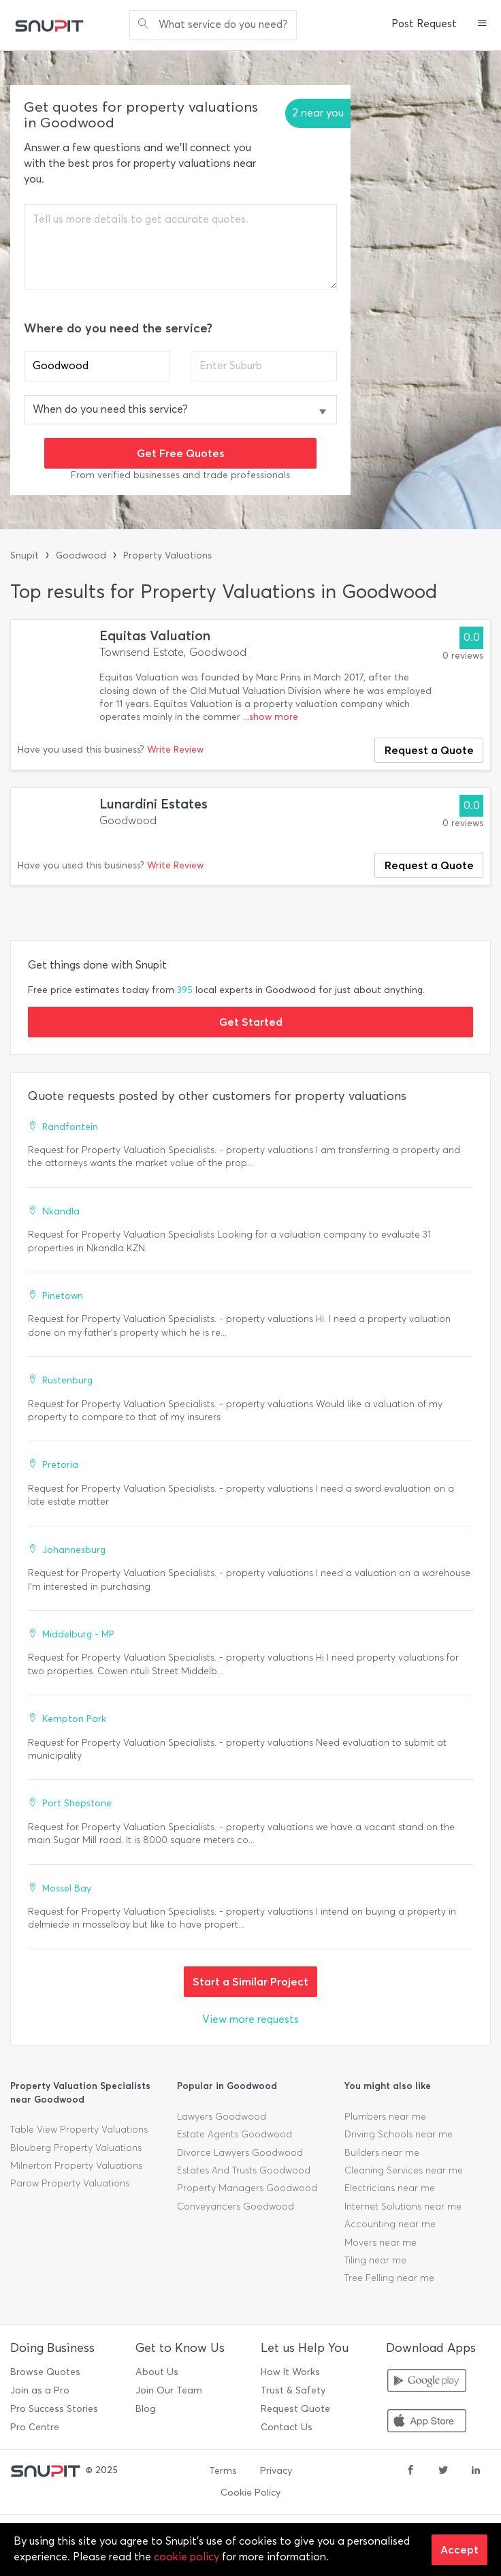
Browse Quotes (45, 2372)
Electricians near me (389, 2188)
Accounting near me (390, 2224)
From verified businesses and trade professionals (180, 475)
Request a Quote (429, 750)
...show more (270, 717)
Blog (145, 2409)
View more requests (250, 2019)
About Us (156, 2372)
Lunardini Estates (153, 804)
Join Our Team (168, 2390)
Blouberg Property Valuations (76, 2148)
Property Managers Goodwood (247, 2188)
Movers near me (380, 2242)
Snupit (24, 555)
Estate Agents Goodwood (234, 2134)
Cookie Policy (250, 2492)
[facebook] (410, 2471)
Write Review (175, 749)
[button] (482, 24)
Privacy (276, 2471)
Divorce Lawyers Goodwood (240, 2152)
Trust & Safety (293, 2390)
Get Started (250, 1021)
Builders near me (381, 2152)
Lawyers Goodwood (221, 2116)
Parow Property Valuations (69, 2183)
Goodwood (81, 555)
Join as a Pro (39, 2390)
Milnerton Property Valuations (76, 2165)
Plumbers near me (385, 2116)
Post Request (424, 24)
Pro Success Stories (54, 2409)
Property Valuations (167, 555)
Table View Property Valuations (79, 2129)
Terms (223, 2471)
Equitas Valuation (154, 636)
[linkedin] (476, 2471)
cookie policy (186, 2556)
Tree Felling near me (389, 2278)
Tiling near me (375, 2260)
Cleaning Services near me (403, 2170)
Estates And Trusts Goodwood (243, 2170)
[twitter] (443, 2471)
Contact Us (286, 2427)
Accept (459, 2549)
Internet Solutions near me (403, 2206)
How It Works (290, 2372)
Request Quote (295, 2409)
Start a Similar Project (250, 1981)
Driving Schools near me (398, 2134)
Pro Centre (34, 2427)
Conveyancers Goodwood (235, 2206)
